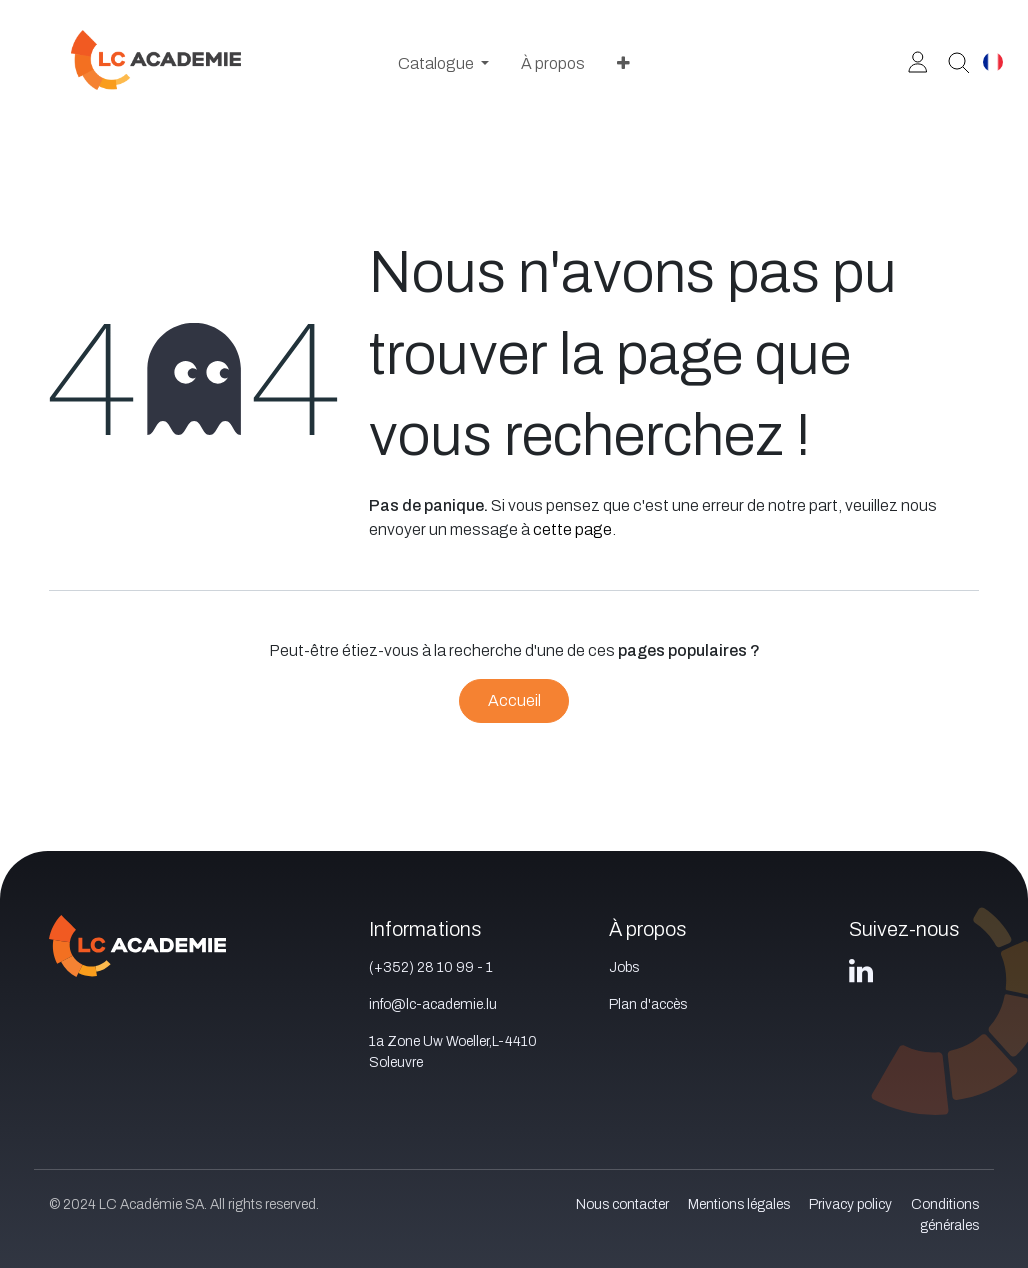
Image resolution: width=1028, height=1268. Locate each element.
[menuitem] (443, 64)
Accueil (514, 700)
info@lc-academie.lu (433, 1004)
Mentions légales (739, 1204)
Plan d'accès (648, 1004)
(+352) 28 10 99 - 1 (431, 967)
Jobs (624, 967)
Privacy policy (850, 1204)
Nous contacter (622, 1204)
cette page (572, 529)
